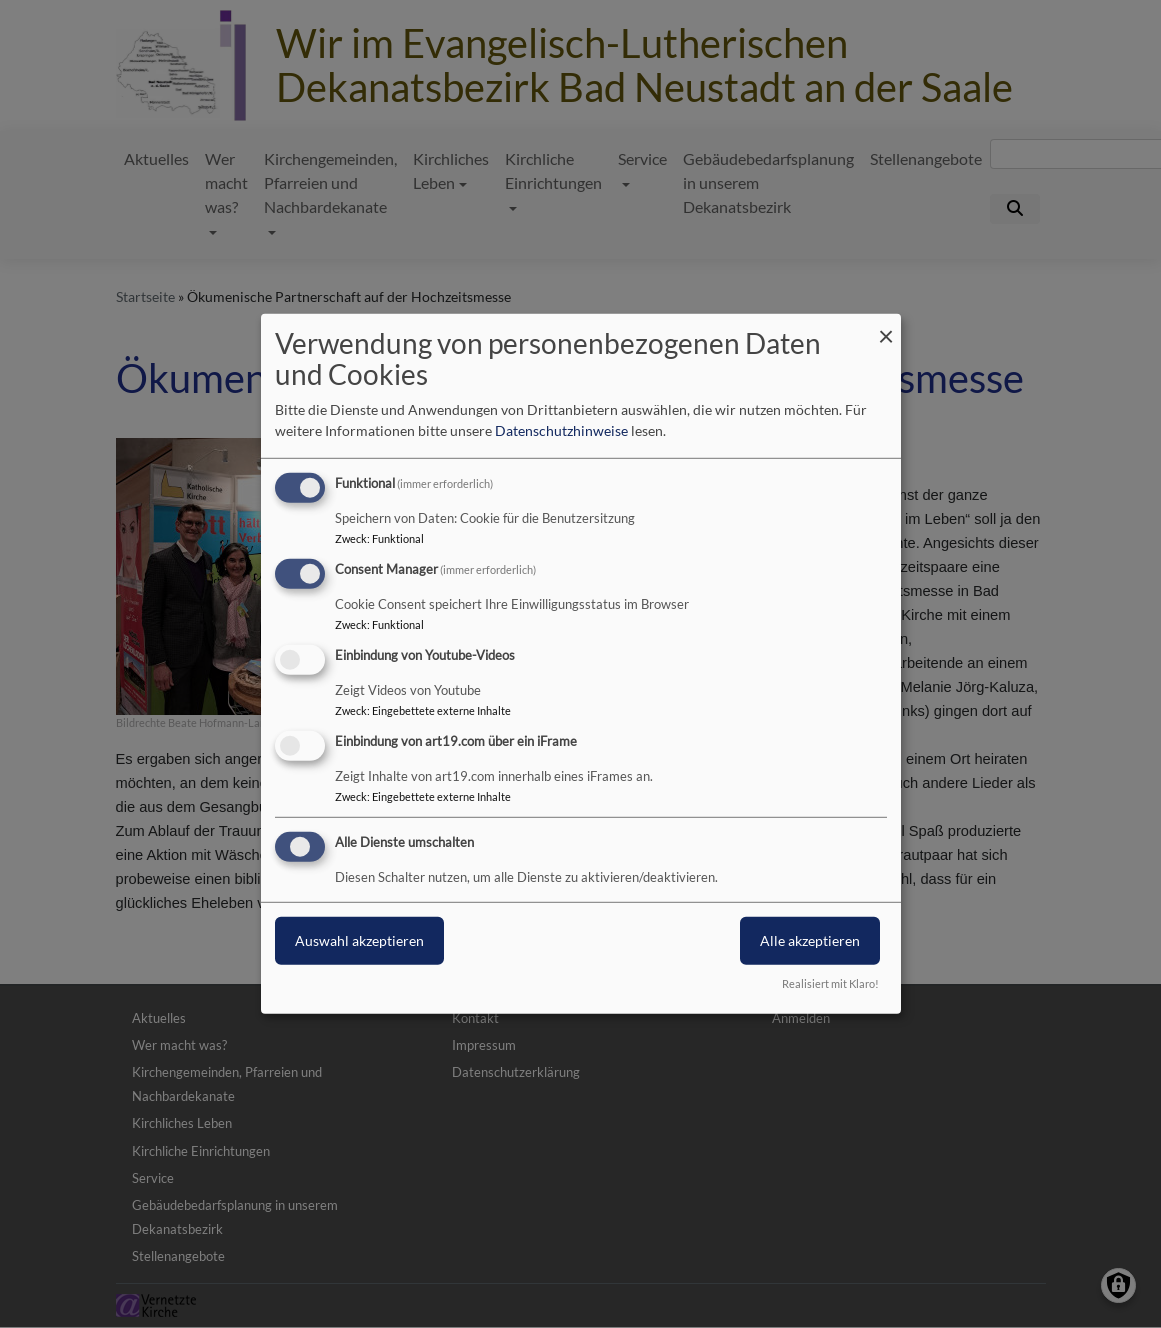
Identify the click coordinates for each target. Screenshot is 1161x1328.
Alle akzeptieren (810, 939)
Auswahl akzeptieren (359, 939)
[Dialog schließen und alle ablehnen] (886, 326)
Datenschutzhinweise (561, 430)
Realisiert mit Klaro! (830, 983)
